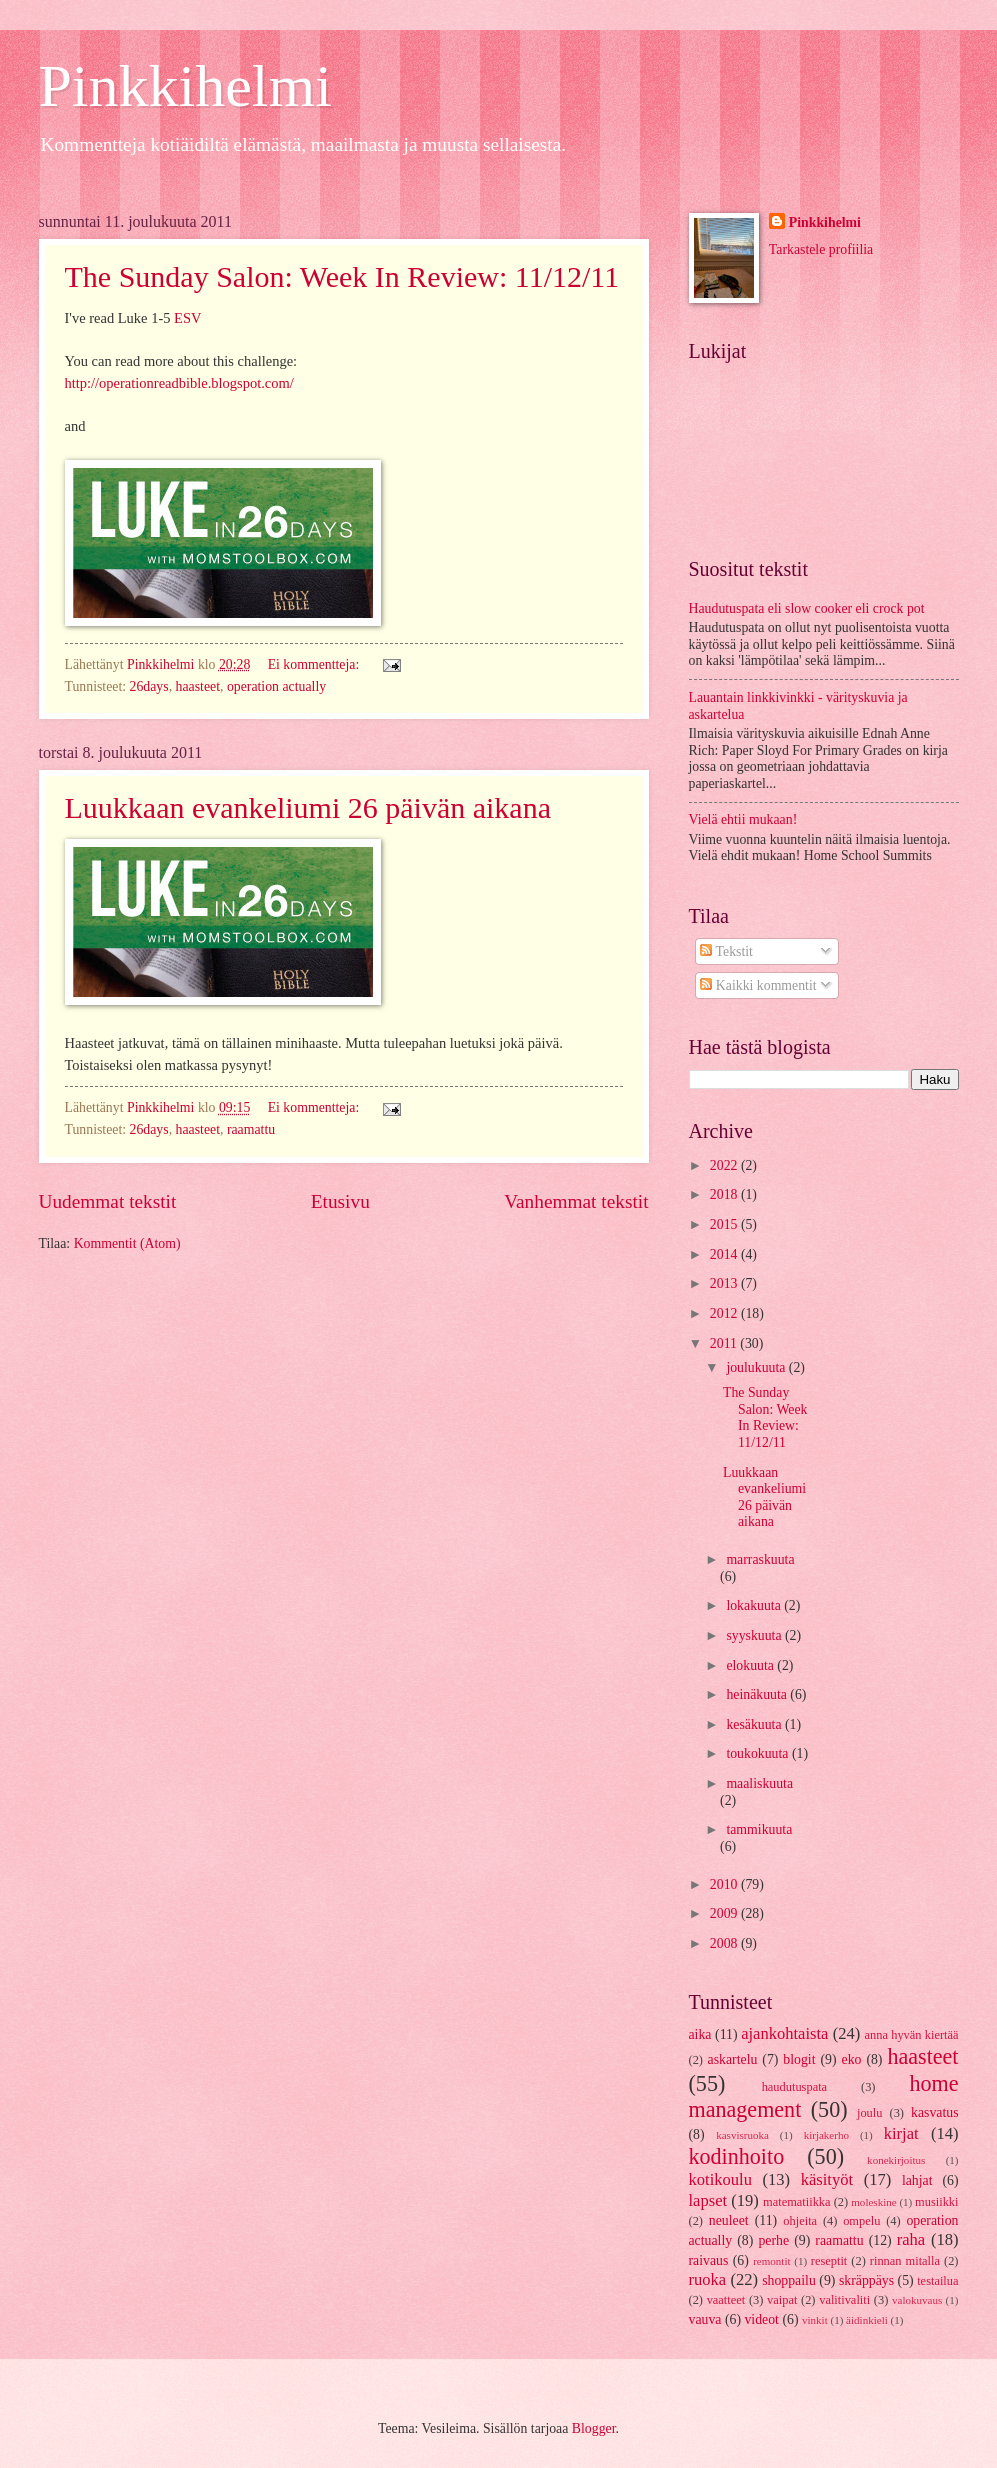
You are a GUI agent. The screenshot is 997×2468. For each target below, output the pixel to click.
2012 (725, 1313)
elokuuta (751, 1665)
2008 (725, 1943)
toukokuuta (759, 1753)
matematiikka (797, 2202)
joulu (870, 2113)
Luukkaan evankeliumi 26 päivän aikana (308, 807)
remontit (771, 2261)
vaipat (782, 2300)
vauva (705, 2319)
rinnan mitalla (905, 2261)
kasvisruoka (742, 2135)
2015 (725, 1224)
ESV (187, 318)
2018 (725, 1194)
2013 (725, 1283)
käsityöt (827, 2179)
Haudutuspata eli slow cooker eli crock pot (807, 608)
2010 (725, 1884)
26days (149, 686)
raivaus (709, 2260)
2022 (725, 1165)
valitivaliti (844, 2300)
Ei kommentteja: (315, 664)
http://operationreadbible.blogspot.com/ (179, 383)
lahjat (917, 2180)
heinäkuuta (758, 1694)
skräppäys (866, 2280)
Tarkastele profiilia (821, 249)
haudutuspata (794, 2087)
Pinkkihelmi (185, 86)
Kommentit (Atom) (127, 1243)
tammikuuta (759, 1829)
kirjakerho (826, 2135)
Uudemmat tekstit (108, 1201)
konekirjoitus (896, 2160)
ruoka (708, 2279)
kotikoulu (720, 2179)
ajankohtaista (784, 2033)
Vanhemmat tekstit (576, 1201)
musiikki (936, 2202)
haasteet (198, 686)
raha (911, 2239)
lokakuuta (755, 1605)
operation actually (276, 686)
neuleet (729, 2220)
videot (761, 2319)
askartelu (733, 2059)
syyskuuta (755, 1635)
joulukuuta (757, 1367)
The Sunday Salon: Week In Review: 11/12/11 (342, 276)
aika (700, 2034)
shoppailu (789, 2280)
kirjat (901, 2133)
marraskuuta (760, 1559)
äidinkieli (867, 2320)
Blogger (594, 2428)
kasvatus (935, 2112)
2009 (725, 1913)
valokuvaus (917, 2300)
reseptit (829, 2261)
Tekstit (726, 951)
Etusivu (340, 1201)
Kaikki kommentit (758, 985)
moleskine (873, 2202)
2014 (725, 1254)
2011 (725, 1343)
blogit (799, 2059)
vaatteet (726, 2300)
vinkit (815, 2320)
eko (852, 2059)
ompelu (861, 2221)
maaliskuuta (759, 1783)
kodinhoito (737, 2156)
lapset (708, 2200)
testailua (937, 2281)
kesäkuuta (755, 1724)
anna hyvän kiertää (912, 2035)
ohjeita (800, 2221)
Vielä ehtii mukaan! (743, 819)
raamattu (251, 1129)
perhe (773, 2240)
